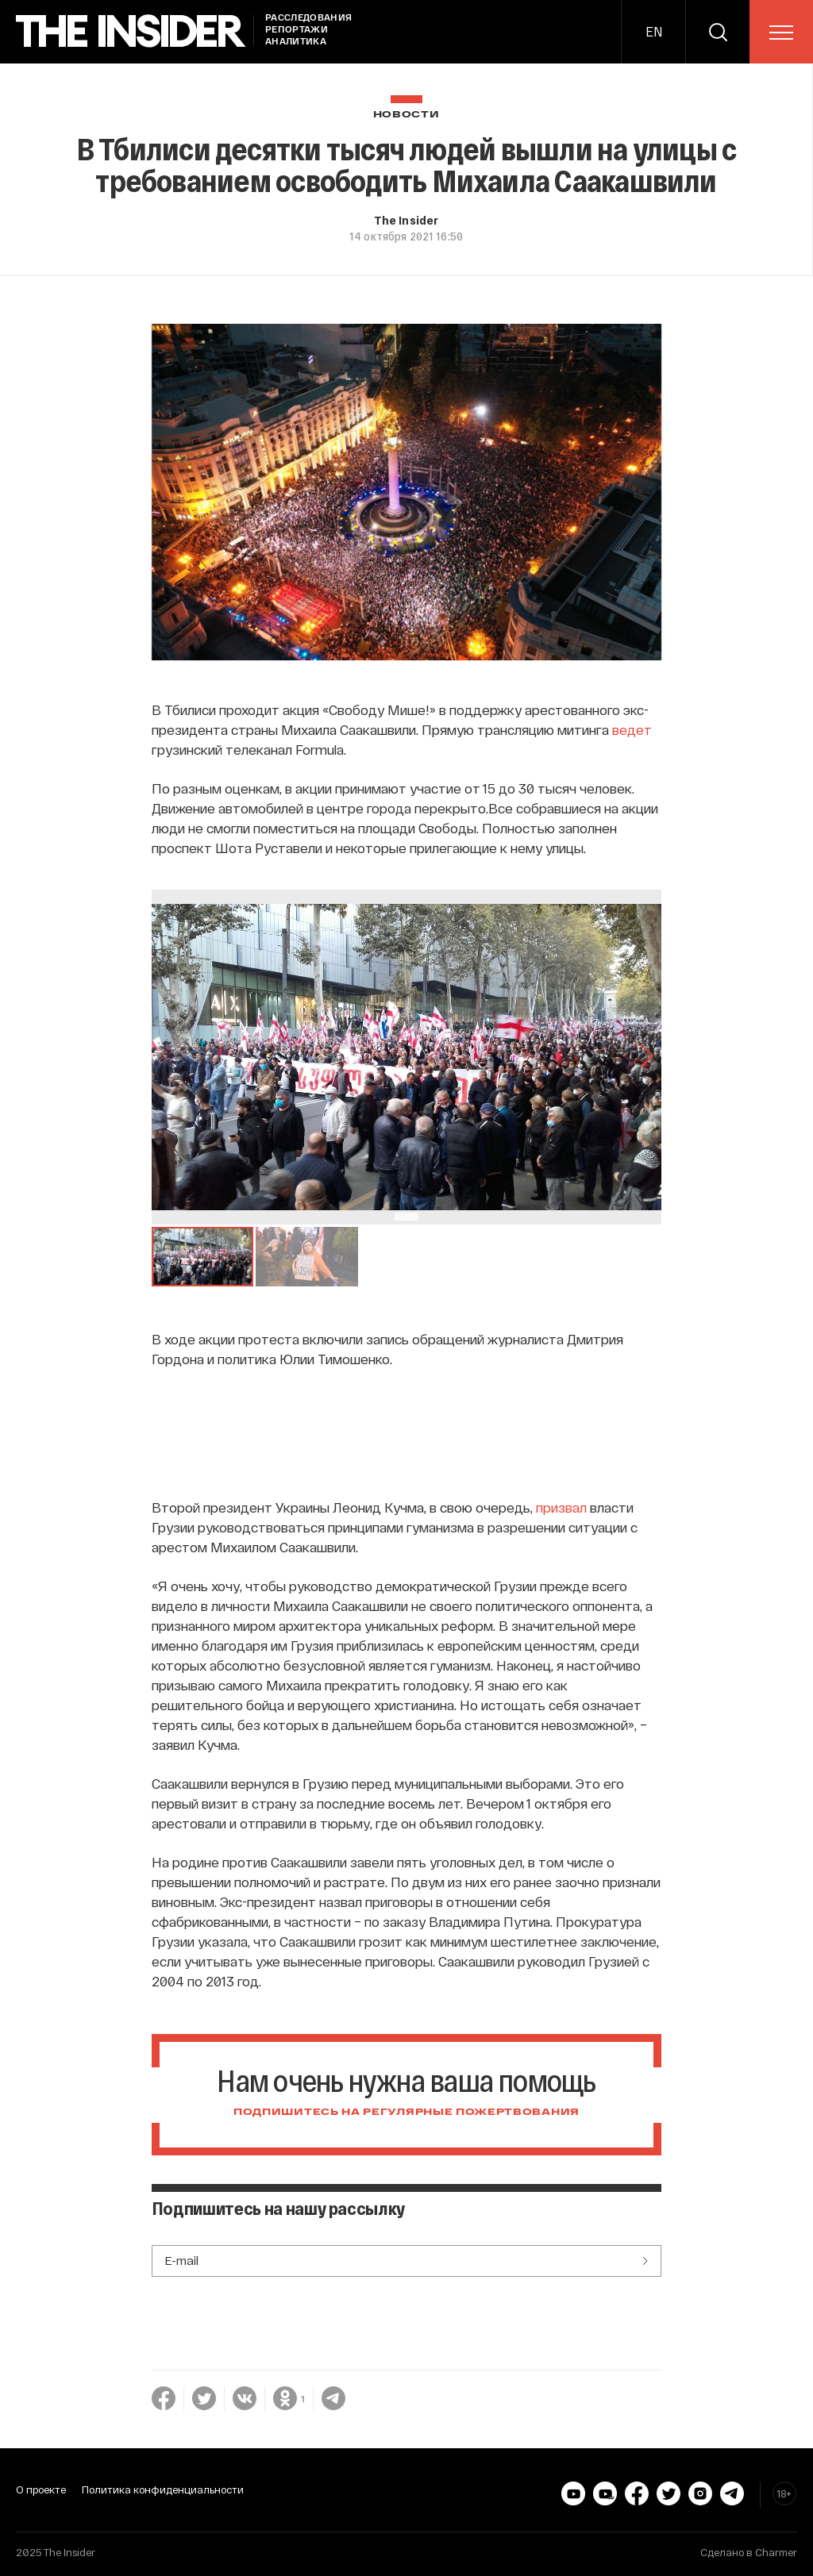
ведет (632, 729)
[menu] (781, 32)
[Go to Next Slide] (645, 1057)
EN (653, 31)
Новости (406, 114)
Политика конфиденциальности (163, 2489)
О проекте (41, 2489)
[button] (203, 1256)
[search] (717, 31)
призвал (561, 1507)
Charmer (776, 2552)
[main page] (131, 31)
